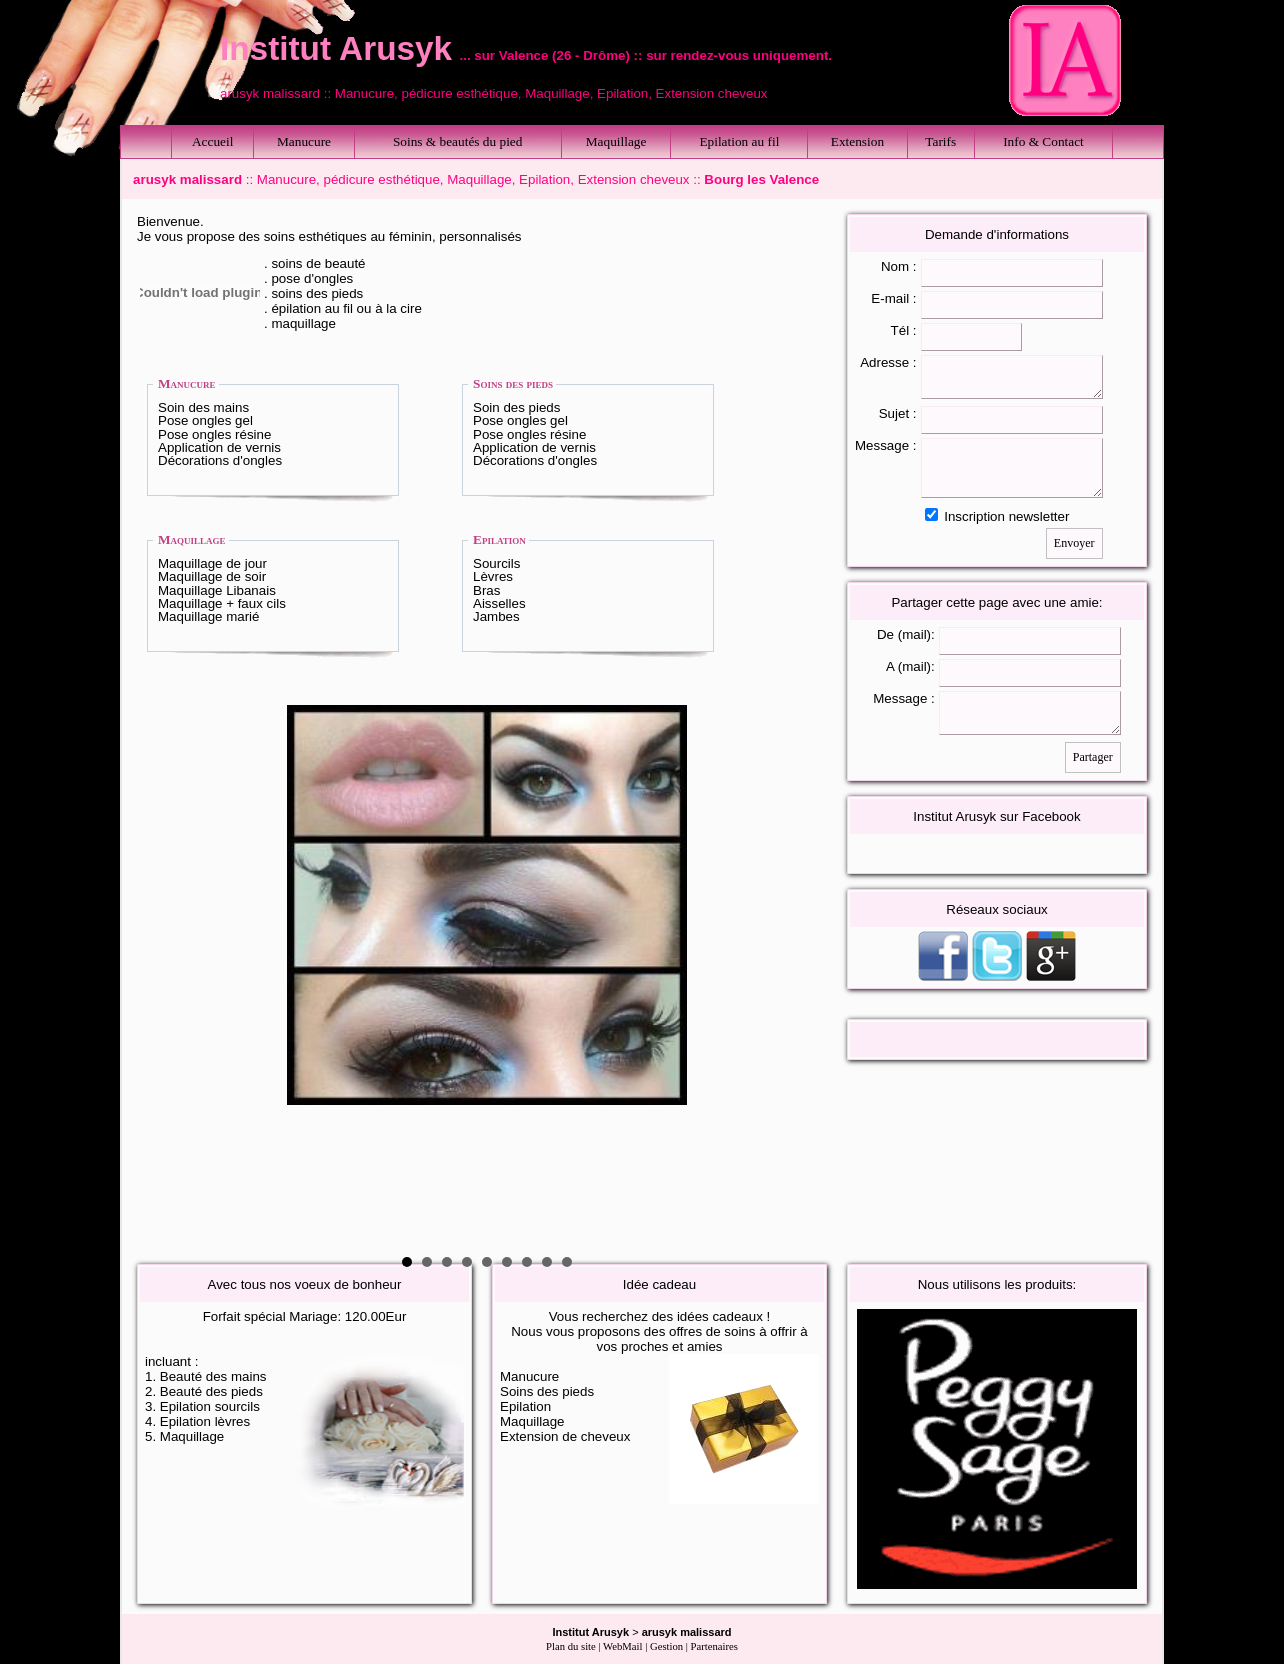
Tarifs (940, 141)
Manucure (304, 141)
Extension (857, 141)
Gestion (666, 1646)
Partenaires (714, 1646)
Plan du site (571, 1646)
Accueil (212, 141)
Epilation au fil (739, 141)
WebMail (622, 1646)
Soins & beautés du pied (458, 141)
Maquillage (616, 141)
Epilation (499, 539)
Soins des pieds (513, 383)
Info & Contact (1043, 141)
